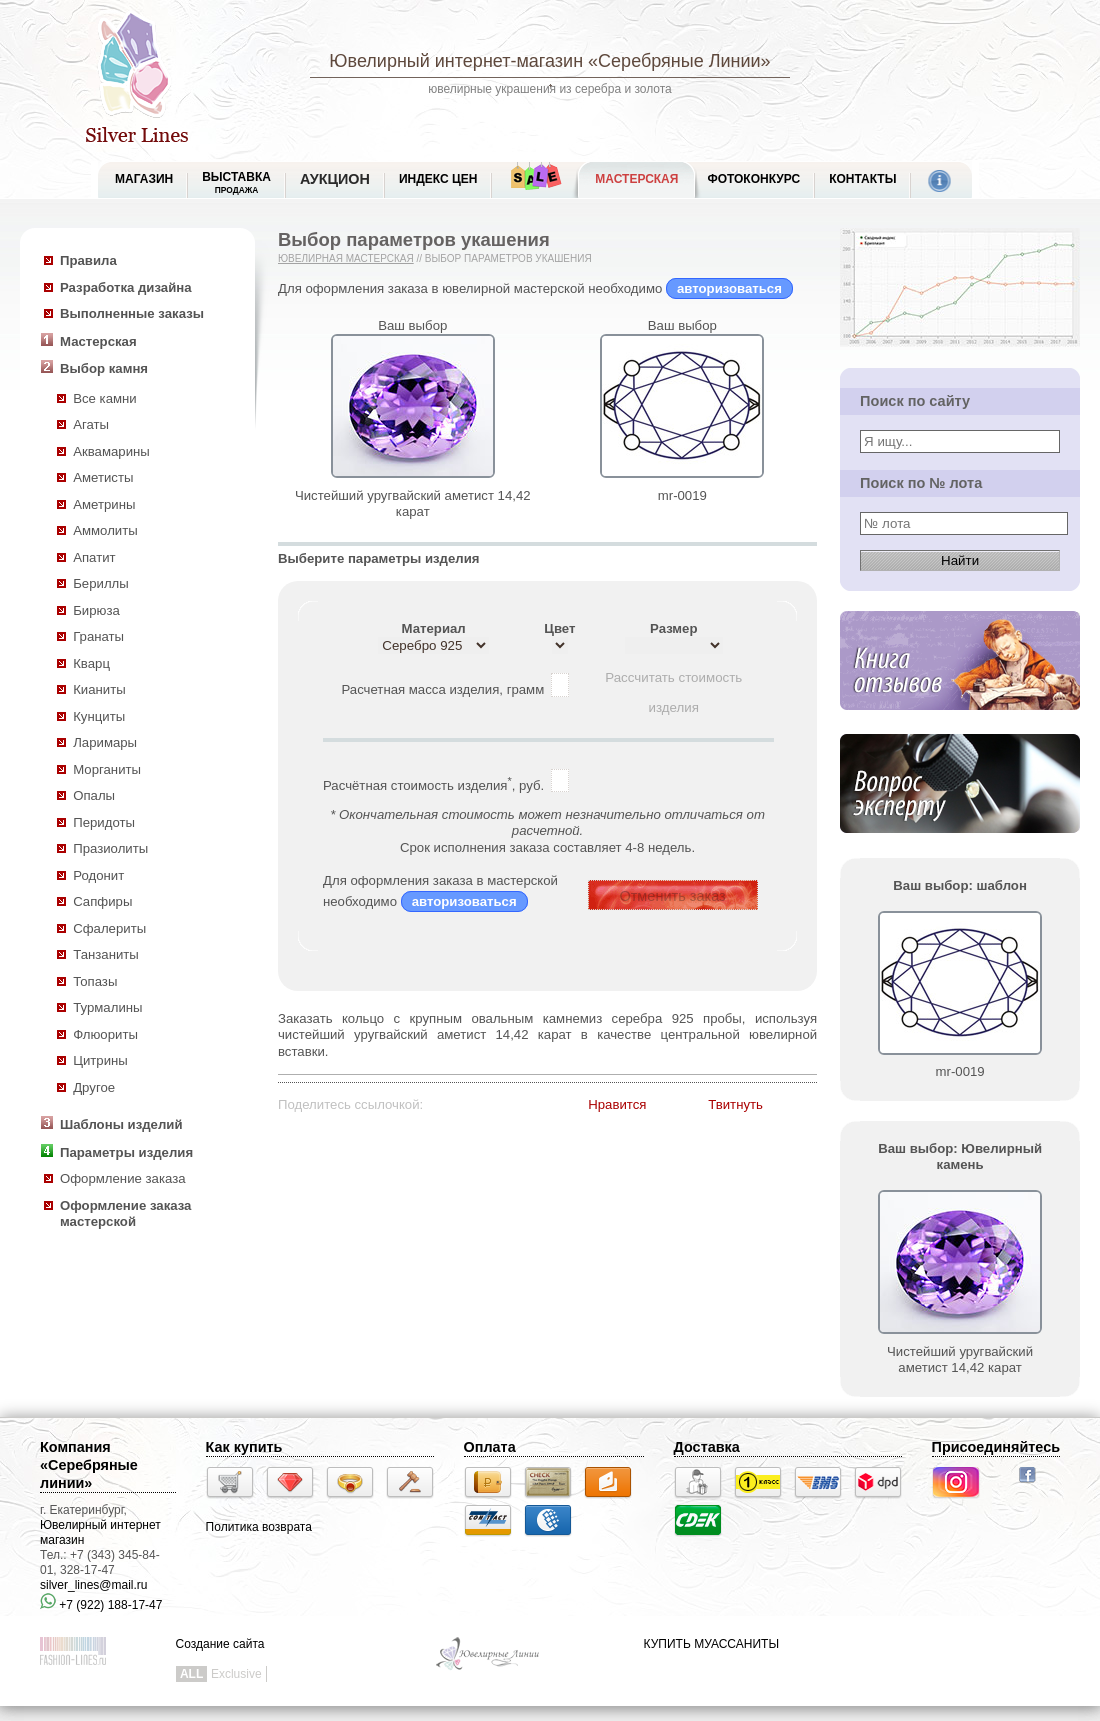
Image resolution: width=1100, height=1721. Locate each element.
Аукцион (335, 179)
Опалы (94, 795)
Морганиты (107, 769)
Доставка (707, 1447)
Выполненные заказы (132, 313)
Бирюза (96, 610)
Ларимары (105, 742)
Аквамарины (111, 451)
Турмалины (107, 1007)
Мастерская (636, 179)
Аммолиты (105, 530)
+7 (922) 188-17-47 (101, 1605)
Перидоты (104, 822)
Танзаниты (106, 954)
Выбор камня (104, 368)
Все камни (105, 398)
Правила (88, 260)
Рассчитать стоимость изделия (673, 681)
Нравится (617, 1104)
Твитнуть (735, 1104)
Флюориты (105, 1034)
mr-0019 (682, 495)
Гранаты (98, 636)
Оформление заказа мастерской (125, 1214)
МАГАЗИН (144, 179)
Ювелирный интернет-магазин (456, 61)
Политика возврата (259, 1527)
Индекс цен (438, 179)
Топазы (95, 981)
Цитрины (100, 1060)
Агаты (91, 424)
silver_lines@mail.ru (94, 1585)
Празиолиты (110, 848)
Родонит (98, 875)
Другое (94, 1087)
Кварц (91, 663)
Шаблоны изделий (121, 1124)
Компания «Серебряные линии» (89, 1465)
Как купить (244, 1447)
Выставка (236, 182)
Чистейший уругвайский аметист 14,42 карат (413, 504)
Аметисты (103, 477)
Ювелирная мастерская (346, 258)
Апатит (94, 557)
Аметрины (104, 504)
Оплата (490, 1447)
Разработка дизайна (126, 287)
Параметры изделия (126, 1152)
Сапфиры (102, 901)
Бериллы (101, 583)
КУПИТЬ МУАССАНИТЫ (711, 1644)
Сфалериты (109, 928)
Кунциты (99, 716)
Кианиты (99, 689)
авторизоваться (729, 288)
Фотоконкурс (753, 179)
